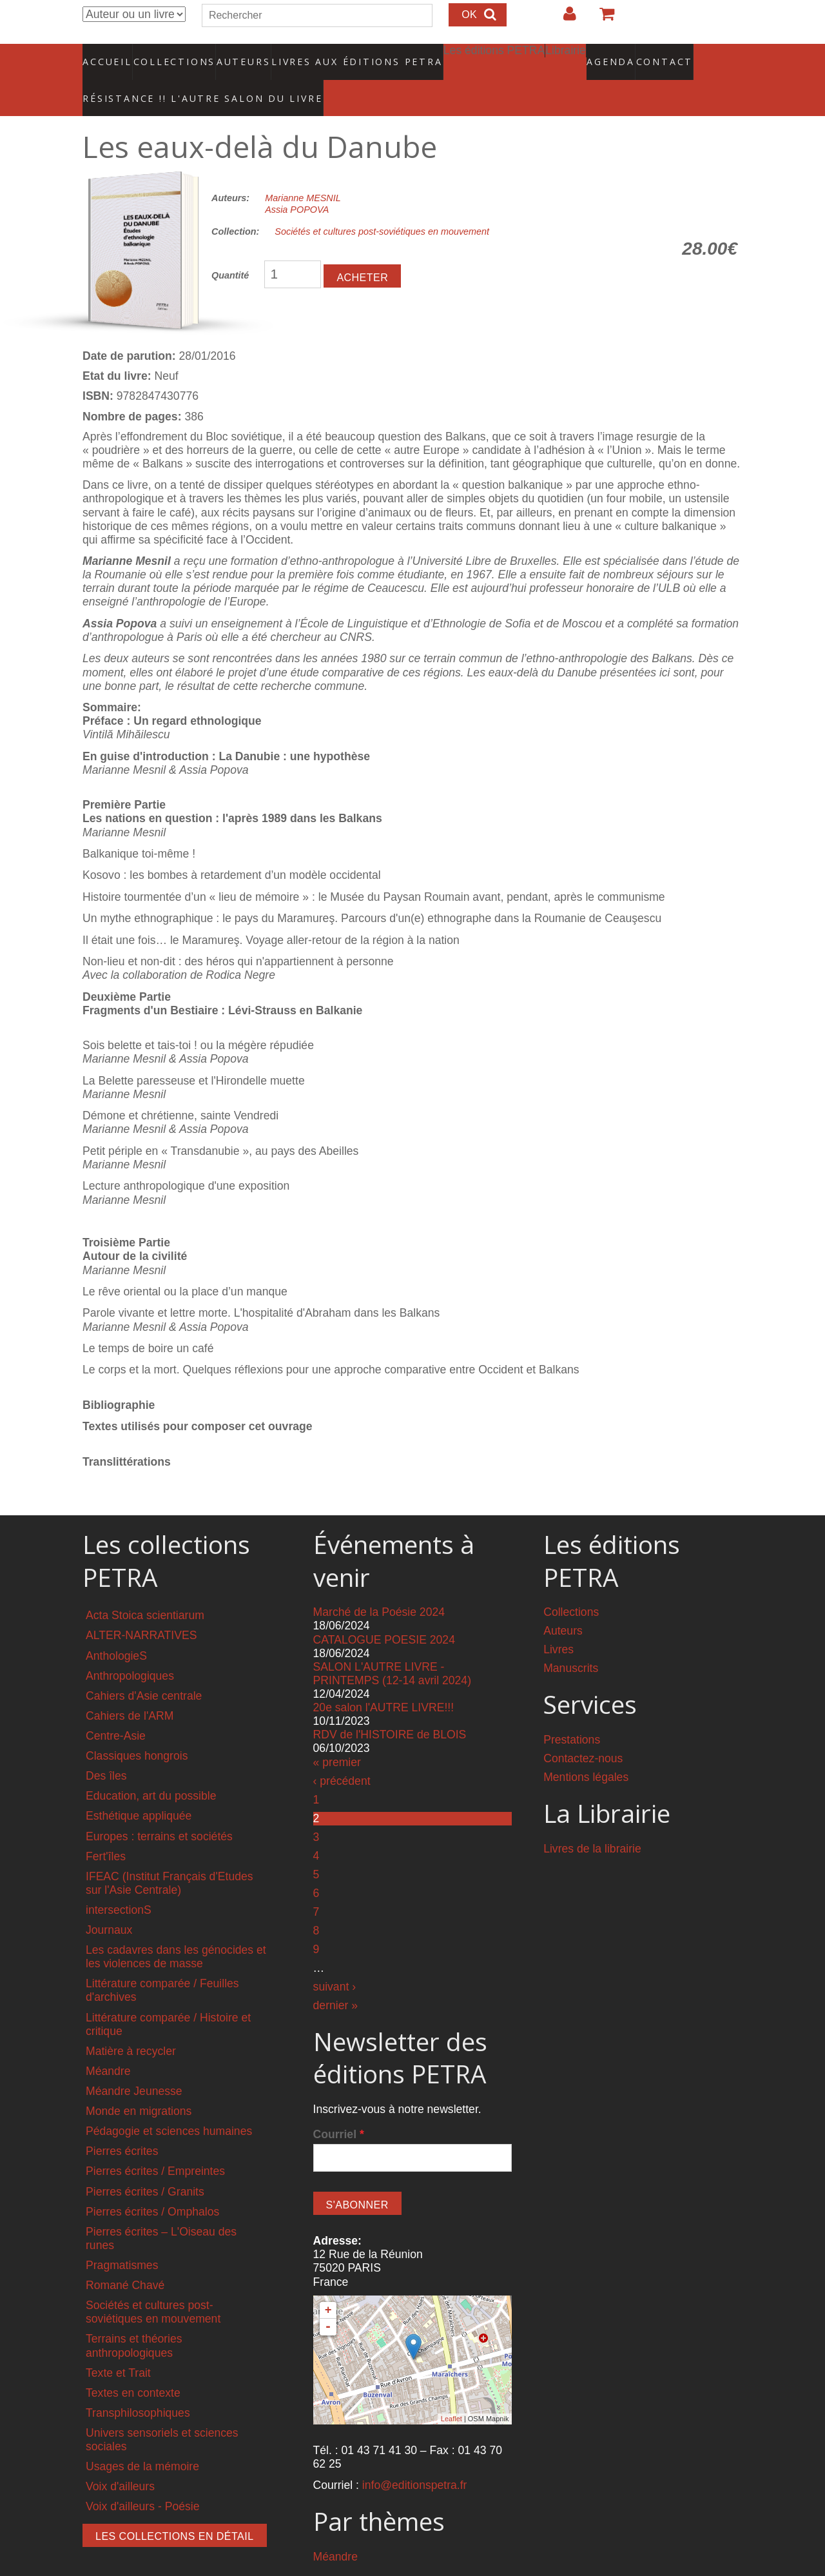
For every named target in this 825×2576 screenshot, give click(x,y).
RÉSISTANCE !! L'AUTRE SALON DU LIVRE (172, 78)
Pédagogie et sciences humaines (169, 2104)
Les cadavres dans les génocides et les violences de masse (176, 1930)
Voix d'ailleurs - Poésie (142, 2479)
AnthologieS (116, 1628)
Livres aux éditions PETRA (329, 55)
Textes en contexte (133, 2366)
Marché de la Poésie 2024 (379, 1585)
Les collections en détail (174, 2509)
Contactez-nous (583, 1732)
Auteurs (234, 55)
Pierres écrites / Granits (145, 2164)
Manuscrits (570, 1641)
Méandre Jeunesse (134, 2064)
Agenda (565, 55)
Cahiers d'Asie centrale (144, 1669)
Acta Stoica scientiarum (145, 1588)
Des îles (106, 1749)
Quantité (230, 249)
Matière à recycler (131, 2024)
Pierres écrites (122, 2124)
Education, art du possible (151, 1769)
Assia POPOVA (297, 183)
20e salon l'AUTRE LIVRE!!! (383, 1681)
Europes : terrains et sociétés (159, 1809)
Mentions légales (585, 1750)
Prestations (571, 1713)
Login (563, 19)
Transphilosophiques (138, 2386)
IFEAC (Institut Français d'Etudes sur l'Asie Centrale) (169, 1857)
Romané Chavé (125, 2258)
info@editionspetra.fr (414, 2458)
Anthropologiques (130, 1648)
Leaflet (451, 2392)
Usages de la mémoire (142, 2439)
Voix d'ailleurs (120, 2459)
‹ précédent (342, 1753)
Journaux (109, 1903)
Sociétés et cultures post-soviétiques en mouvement (382, 205)
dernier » (335, 1978)
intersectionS (118, 1883)
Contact (619, 55)
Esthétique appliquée (138, 1789)
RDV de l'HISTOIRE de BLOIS (390, 1708)
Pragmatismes (122, 2238)
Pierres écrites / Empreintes (155, 2144)
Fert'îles (106, 1829)
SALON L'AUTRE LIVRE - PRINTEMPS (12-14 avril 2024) (392, 1647)
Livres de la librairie (592, 1822)
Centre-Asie (116, 1709)
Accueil (108, 55)
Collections (170, 55)
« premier (337, 1735)
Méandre (108, 2044)
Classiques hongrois (137, 1729)
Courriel (338, 2107)
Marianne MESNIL (303, 171)
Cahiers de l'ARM (129, 1689)
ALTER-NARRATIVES (141, 1608)
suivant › (334, 1959)
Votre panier (601, 19)
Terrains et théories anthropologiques (134, 2319)
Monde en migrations (138, 2084)
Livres (558, 1623)
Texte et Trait (118, 2345)
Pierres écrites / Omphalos (152, 2184)
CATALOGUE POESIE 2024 (384, 1612)
